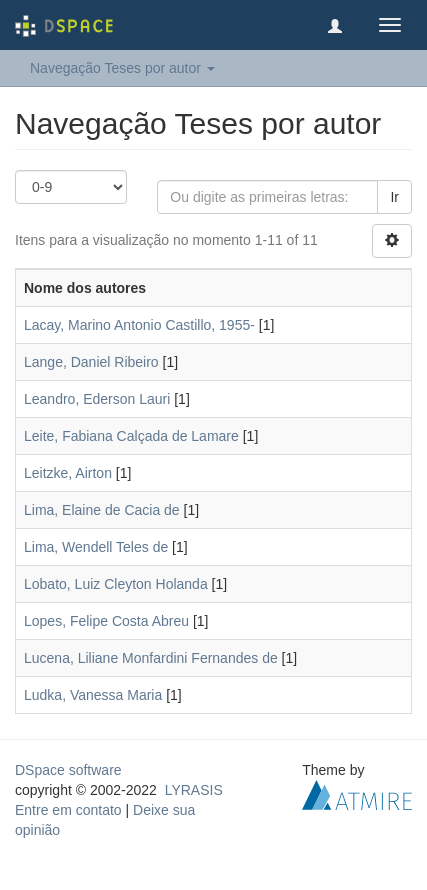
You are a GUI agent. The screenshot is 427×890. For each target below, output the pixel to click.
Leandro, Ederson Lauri (97, 399)
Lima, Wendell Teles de (96, 547)
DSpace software (68, 770)
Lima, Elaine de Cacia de (102, 510)
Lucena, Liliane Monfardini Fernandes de (151, 658)
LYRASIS (194, 790)
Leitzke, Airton (68, 473)
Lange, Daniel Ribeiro (91, 362)
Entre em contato (68, 810)
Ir (394, 197)
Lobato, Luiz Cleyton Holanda (116, 584)
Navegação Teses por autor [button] (122, 68)
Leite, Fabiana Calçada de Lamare (131, 436)
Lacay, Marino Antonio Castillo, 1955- (139, 325)
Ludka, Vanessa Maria (93, 695)
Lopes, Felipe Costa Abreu (106, 621)
